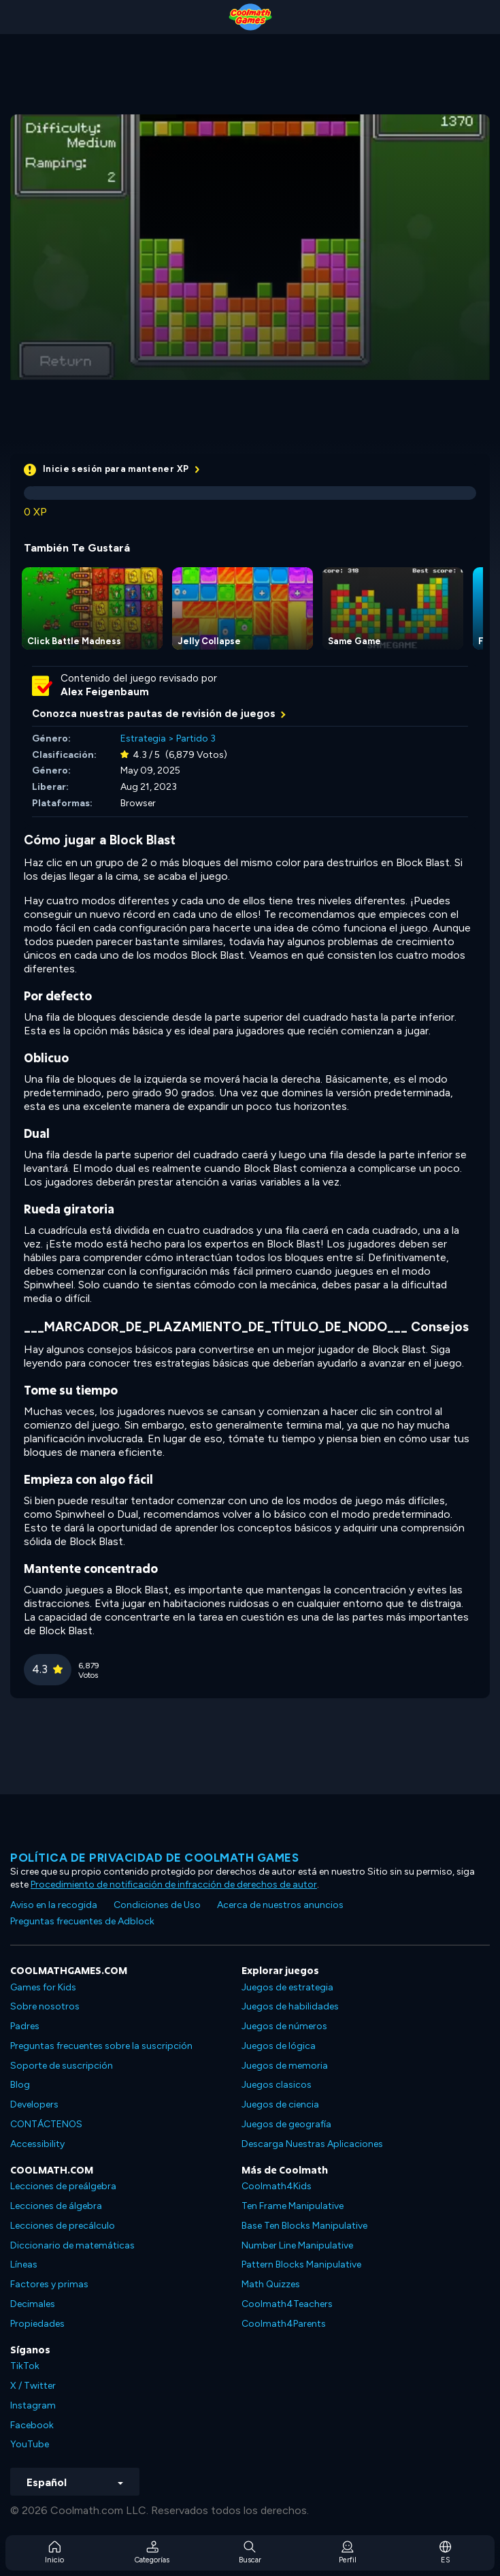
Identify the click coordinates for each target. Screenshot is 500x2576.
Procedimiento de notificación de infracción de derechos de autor (174, 1884)
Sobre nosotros (45, 2006)
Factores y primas (49, 2284)
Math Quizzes (270, 2284)
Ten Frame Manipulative (292, 2206)
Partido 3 (196, 738)
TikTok (24, 2366)
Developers (34, 2104)
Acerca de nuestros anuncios (280, 1905)
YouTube (29, 2444)
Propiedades (37, 2323)
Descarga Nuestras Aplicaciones (312, 2144)
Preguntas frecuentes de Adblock (82, 1921)
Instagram (33, 2405)
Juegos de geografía (286, 2124)
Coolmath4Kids (276, 2186)
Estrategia (143, 738)
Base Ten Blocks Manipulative (304, 2225)
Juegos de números (284, 2026)
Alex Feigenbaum (105, 692)
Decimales (32, 2304)
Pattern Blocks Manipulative (301, 2264)
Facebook (32, 2425)
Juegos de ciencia (280, 2104)
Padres (24, 2026)
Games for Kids (43, 1987)
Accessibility (37, 2144)
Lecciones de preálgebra (63, 2186)
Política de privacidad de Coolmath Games (154, 1857)
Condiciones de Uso (157, 1905)
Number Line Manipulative (297, 2245)
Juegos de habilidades (290, 2006)
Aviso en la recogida (53, 1905)
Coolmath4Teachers (287, 2304)
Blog (20, 2084)
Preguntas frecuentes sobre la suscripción (101, 2046)
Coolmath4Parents (283, 2323)
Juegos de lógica (278, 2046)
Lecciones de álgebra (56, 2206)
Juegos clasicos (276, 2084)
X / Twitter (33, 2385)
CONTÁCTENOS (46, 2124)
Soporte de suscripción (61, 2065)
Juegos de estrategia (287, 1987)
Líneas (23, 2264)
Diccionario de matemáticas (72, 2245)
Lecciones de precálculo (62, 2225)
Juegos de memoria (284, 2065)
